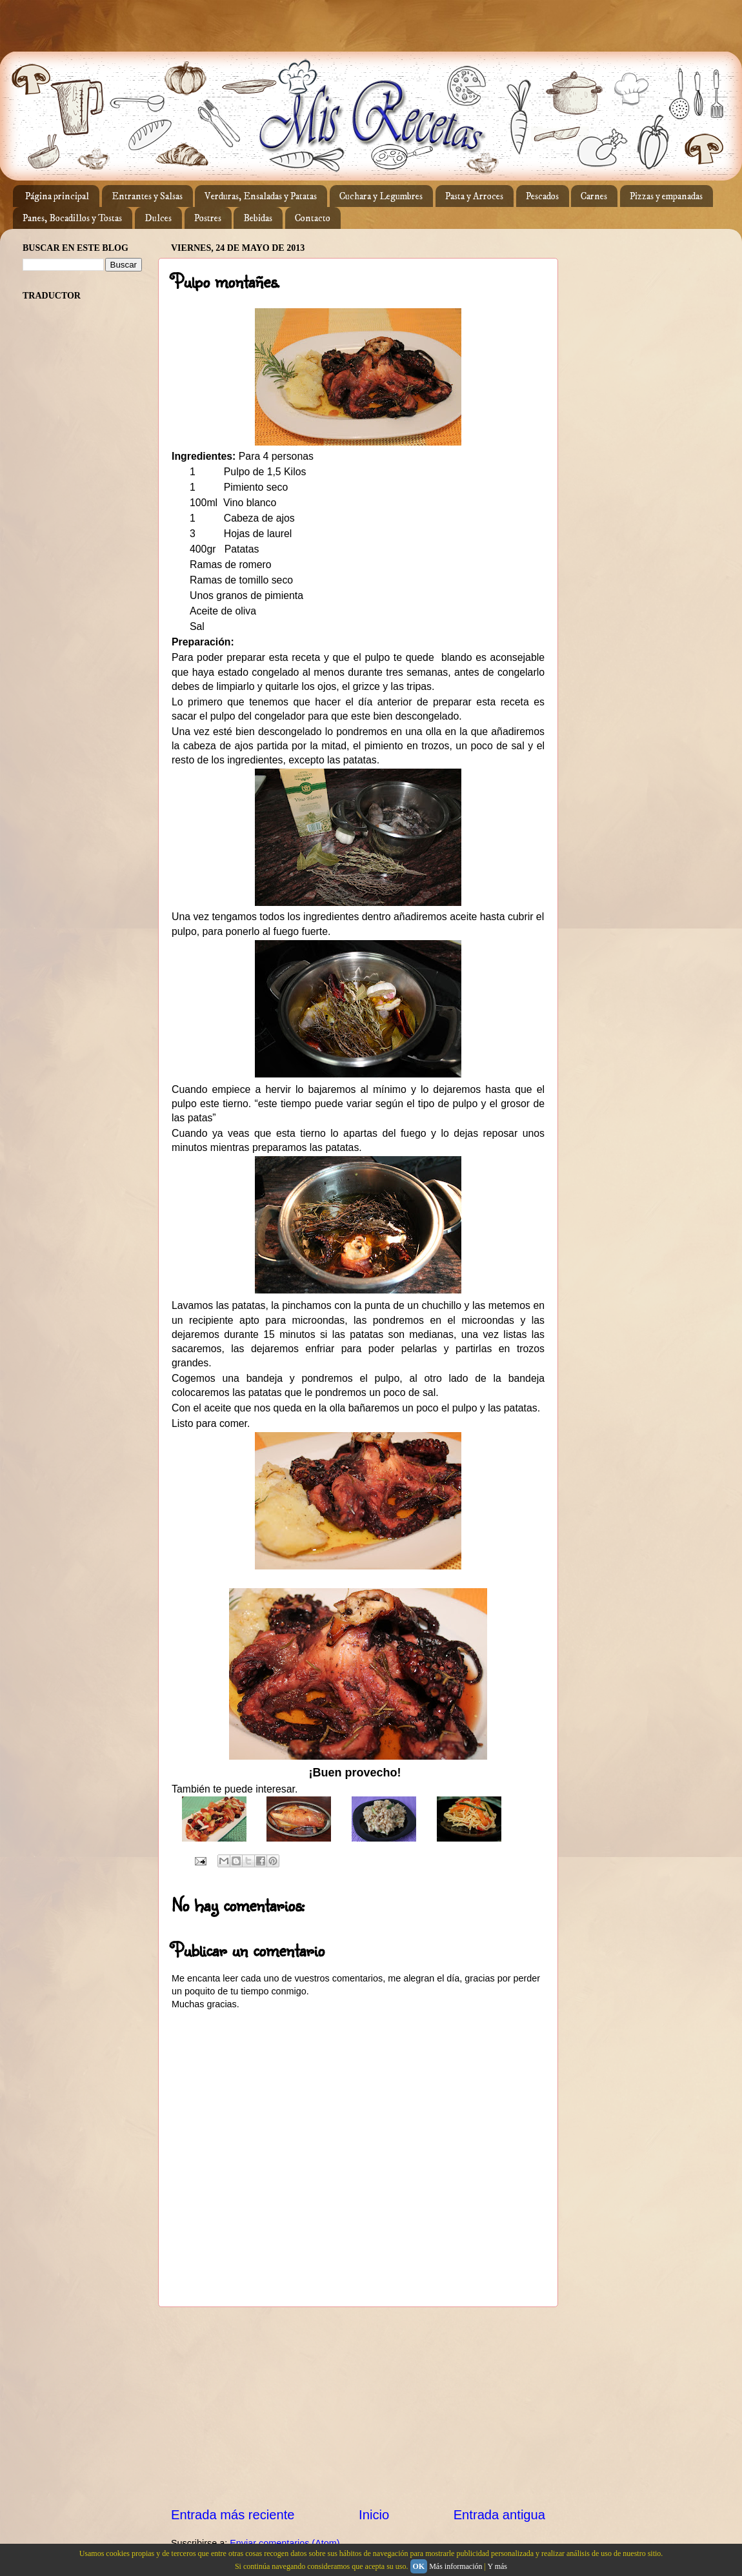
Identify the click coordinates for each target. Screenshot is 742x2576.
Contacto (312, 218)
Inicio (374, 2515)
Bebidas (257, 218)
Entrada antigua (499, 2515)
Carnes (594, 196)
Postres (207, 218)
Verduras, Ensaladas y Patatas (261, 196)
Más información (455, 2566)
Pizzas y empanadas (666, 196)
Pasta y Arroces (474, 196)
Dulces (158, 218)
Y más (497, 2566)
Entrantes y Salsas (147, 196)
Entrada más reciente (233, 2515)
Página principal (57, 196)
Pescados (542, 196)
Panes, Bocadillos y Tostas (72, 218)
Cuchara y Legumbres (381, 196)
